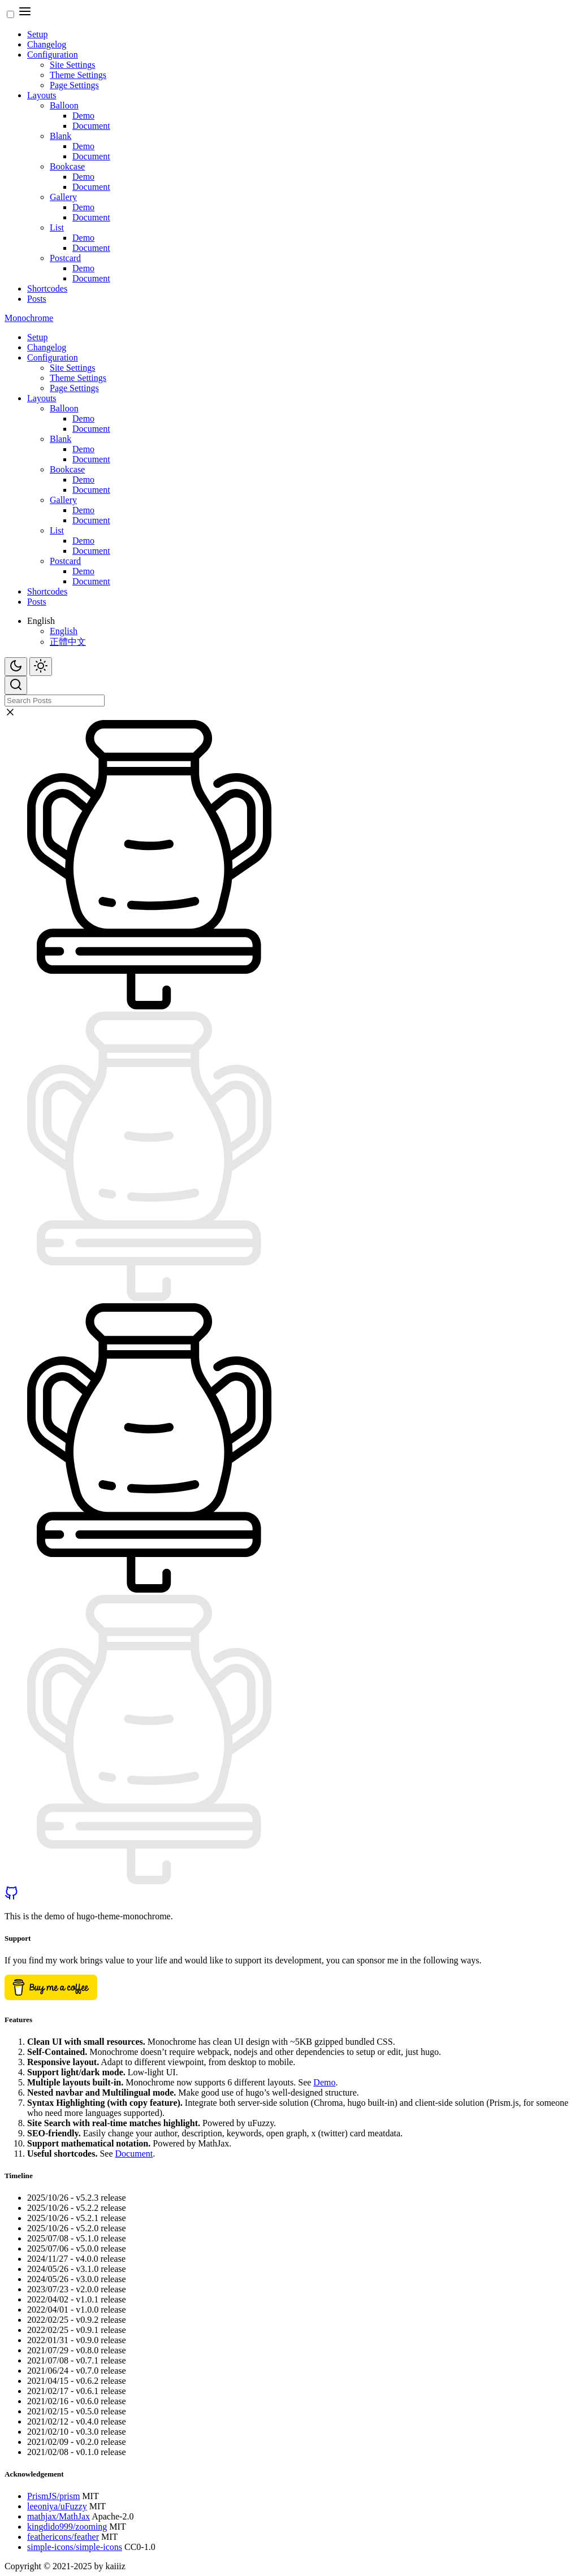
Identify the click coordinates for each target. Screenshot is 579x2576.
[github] (11, 1897)
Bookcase (67, 166)
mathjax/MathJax (58, 2516)
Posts (36, 298)
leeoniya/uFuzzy (57, 2506)
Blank (60, 136)
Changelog (46, 44)
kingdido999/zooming (67, 2526)
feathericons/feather (63, 2537)
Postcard (65, 258)
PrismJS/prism (53, 2496)
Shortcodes (47, 288)
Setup (37, 34)
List (57, 227)
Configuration (52, 54)
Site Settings (72, 65)
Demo (83, 115)
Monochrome (29, 318)
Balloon (64, 105)
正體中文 (68, 642)
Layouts (42, 95)
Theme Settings (78, 75)
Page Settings (74, 85)
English (63, 631)
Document (91, 126)
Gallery (63, 197)
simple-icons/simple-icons (74, 2547)
